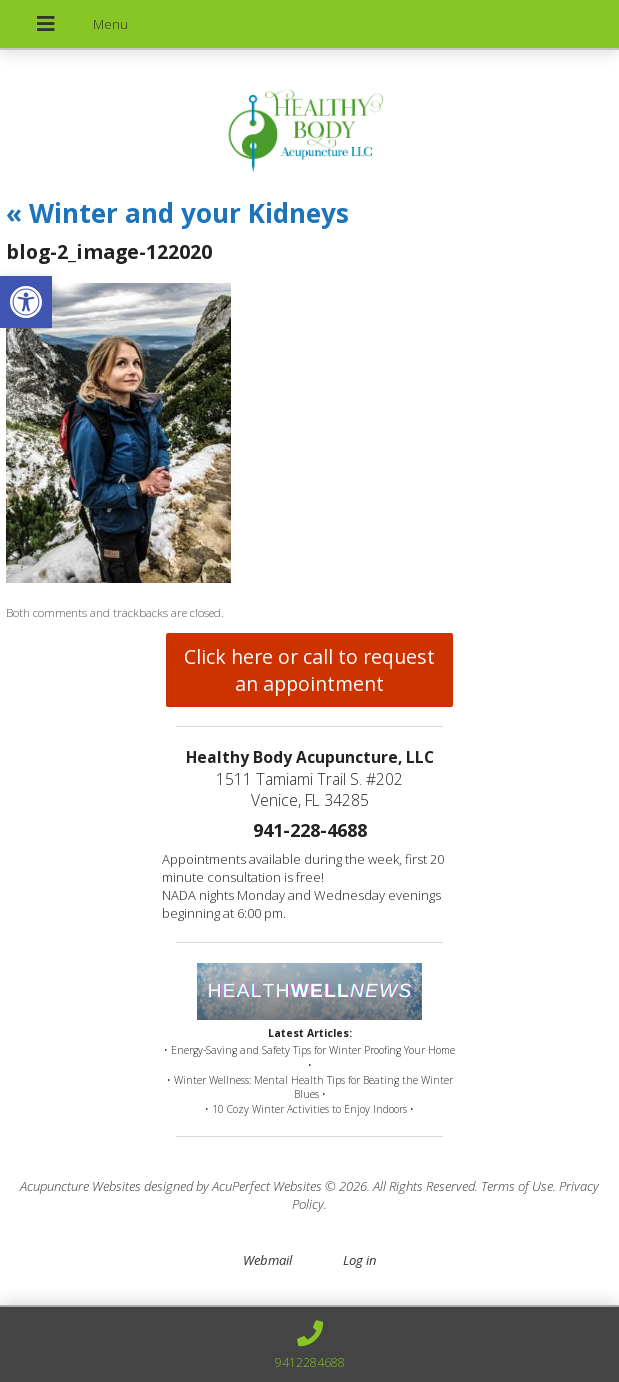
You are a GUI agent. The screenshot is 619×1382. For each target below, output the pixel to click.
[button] (26, 302)
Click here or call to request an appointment (309, 670)
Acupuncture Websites (80, 1186)
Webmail (267, 1260)
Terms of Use (517, 1186)
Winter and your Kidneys (177, 213)
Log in (359, 1260)
